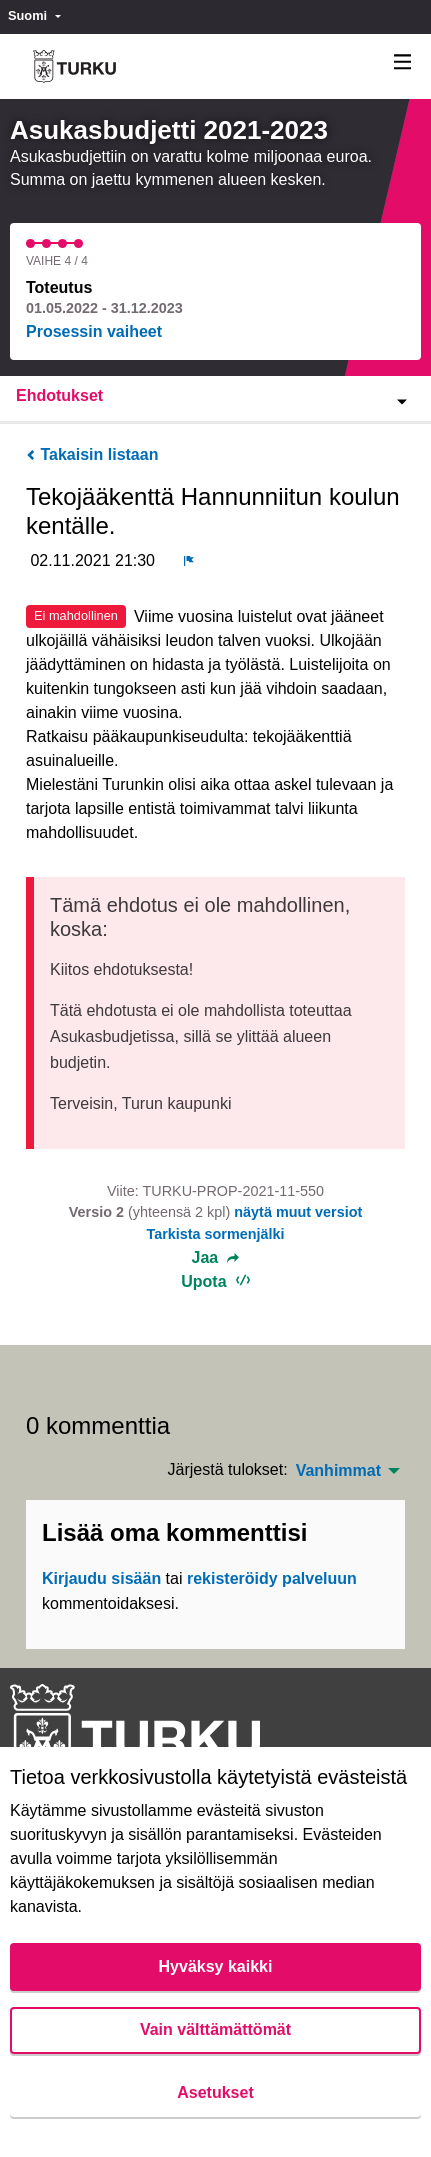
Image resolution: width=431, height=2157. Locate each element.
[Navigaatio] (403, 62)
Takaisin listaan (92, 454)
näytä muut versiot (298, 1212)
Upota (215, 1281)
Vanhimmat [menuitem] (338, 1471)
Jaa (216, 1258)
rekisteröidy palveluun (272, 1578)
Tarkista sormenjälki (215, 1234)
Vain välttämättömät (215, 2029)
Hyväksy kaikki (216, 1966)
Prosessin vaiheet (94, 331)
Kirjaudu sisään (101, 1578)
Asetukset (215, 2092)
